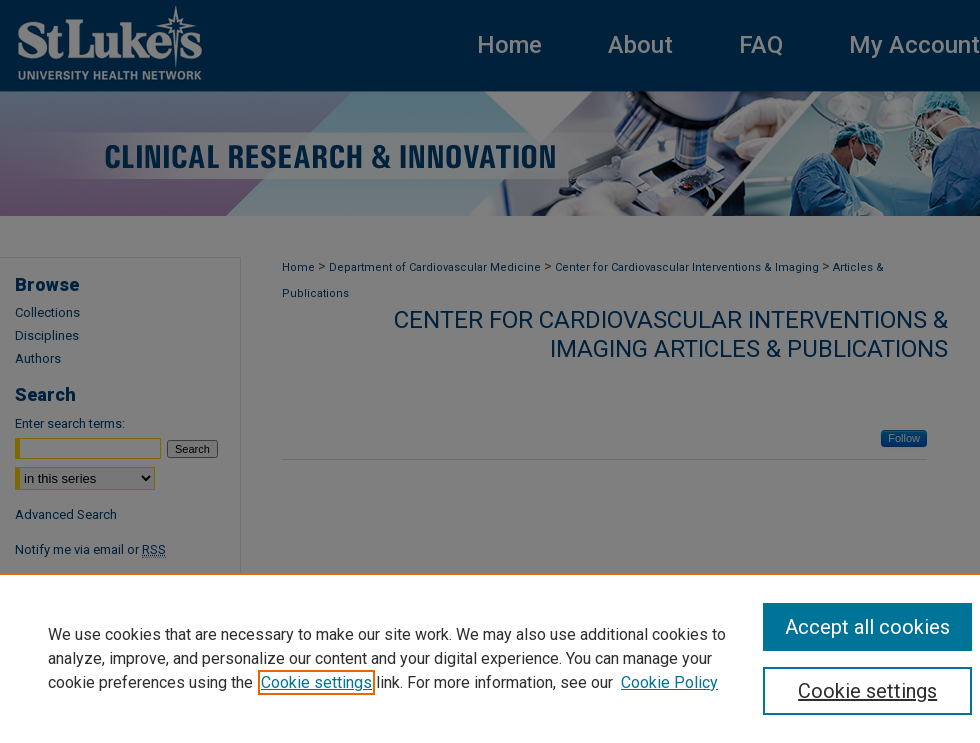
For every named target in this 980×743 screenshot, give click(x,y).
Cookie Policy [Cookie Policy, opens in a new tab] (669, 682)
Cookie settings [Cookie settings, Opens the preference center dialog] (867, 691)
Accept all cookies (867, 627)
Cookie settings (316, 682)
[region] (490, 658)
